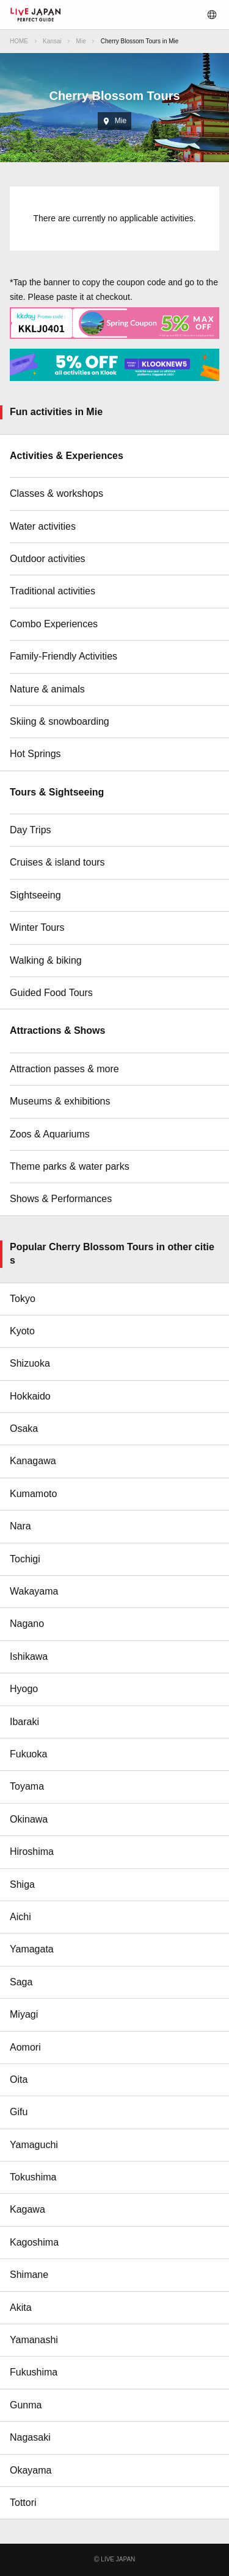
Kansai (52, 41)
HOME (19, 41)
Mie (81, 41)
